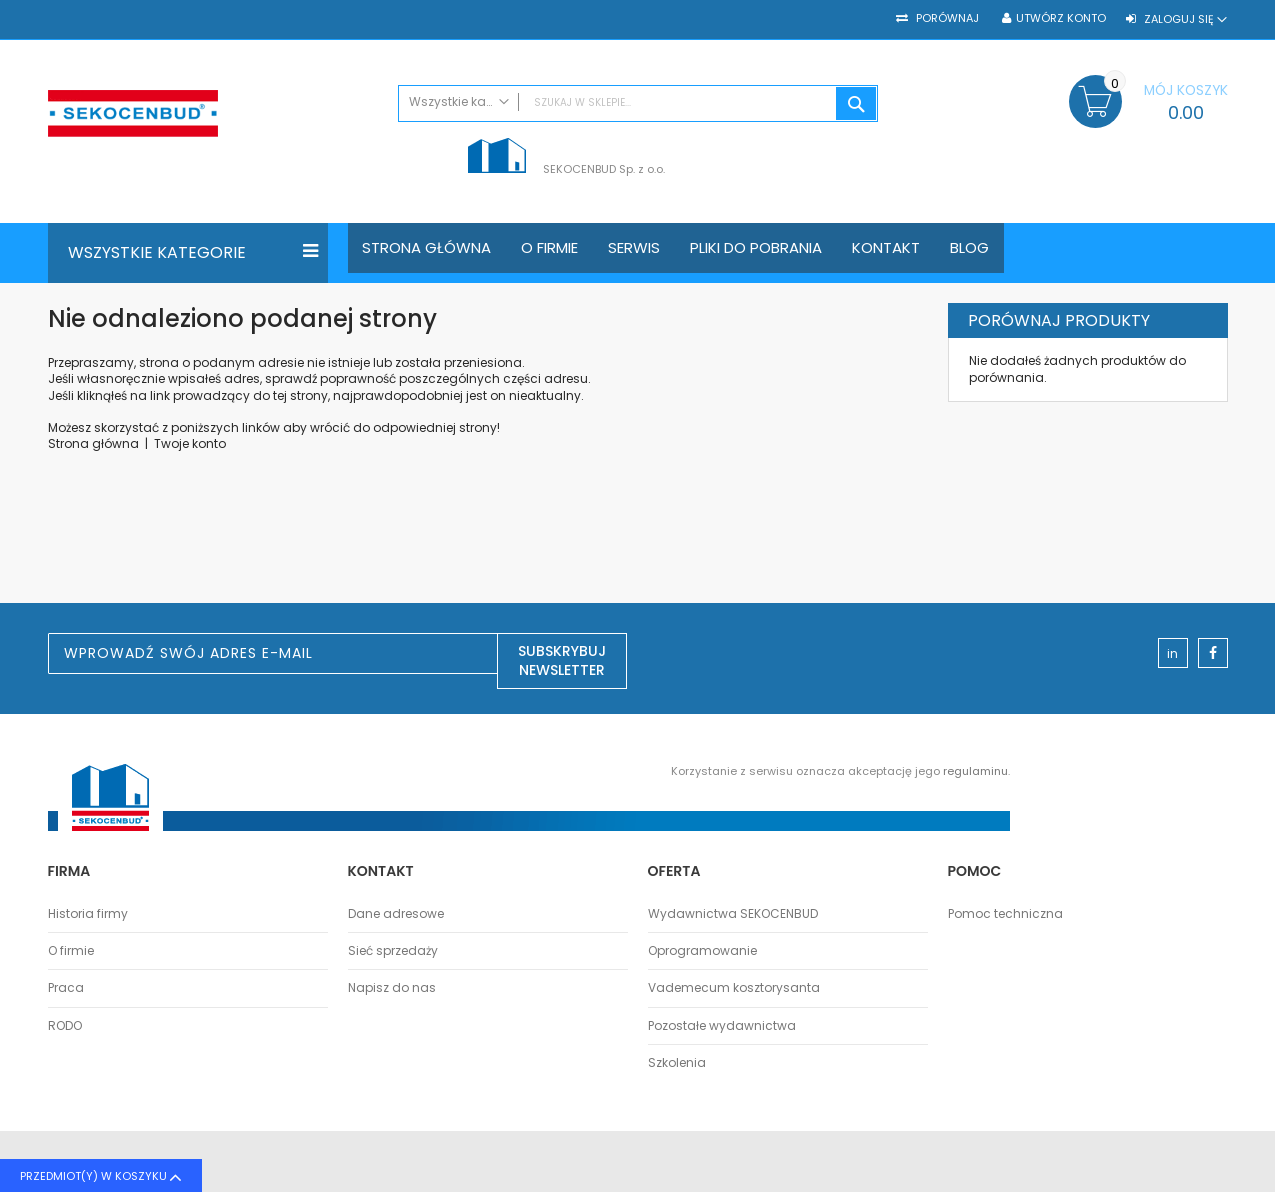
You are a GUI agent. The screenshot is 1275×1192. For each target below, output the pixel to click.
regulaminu (975, 771)
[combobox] (638, 103)
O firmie (71, 951)
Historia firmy (88, 914)
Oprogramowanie (702, 951)
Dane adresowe (396, 914)
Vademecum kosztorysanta (734, 988)
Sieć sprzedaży (393, 951)
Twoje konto (190, 443)
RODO (65, 1026)
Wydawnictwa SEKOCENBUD (733, 914)
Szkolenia (677, 1063)
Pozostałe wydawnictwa (722, 1026)
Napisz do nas (392, 988)
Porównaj (946, 18)
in (1172, 653)
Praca (66, 988)
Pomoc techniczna (1005, 914)
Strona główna (93, 443)
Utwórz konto (1061, 18)
